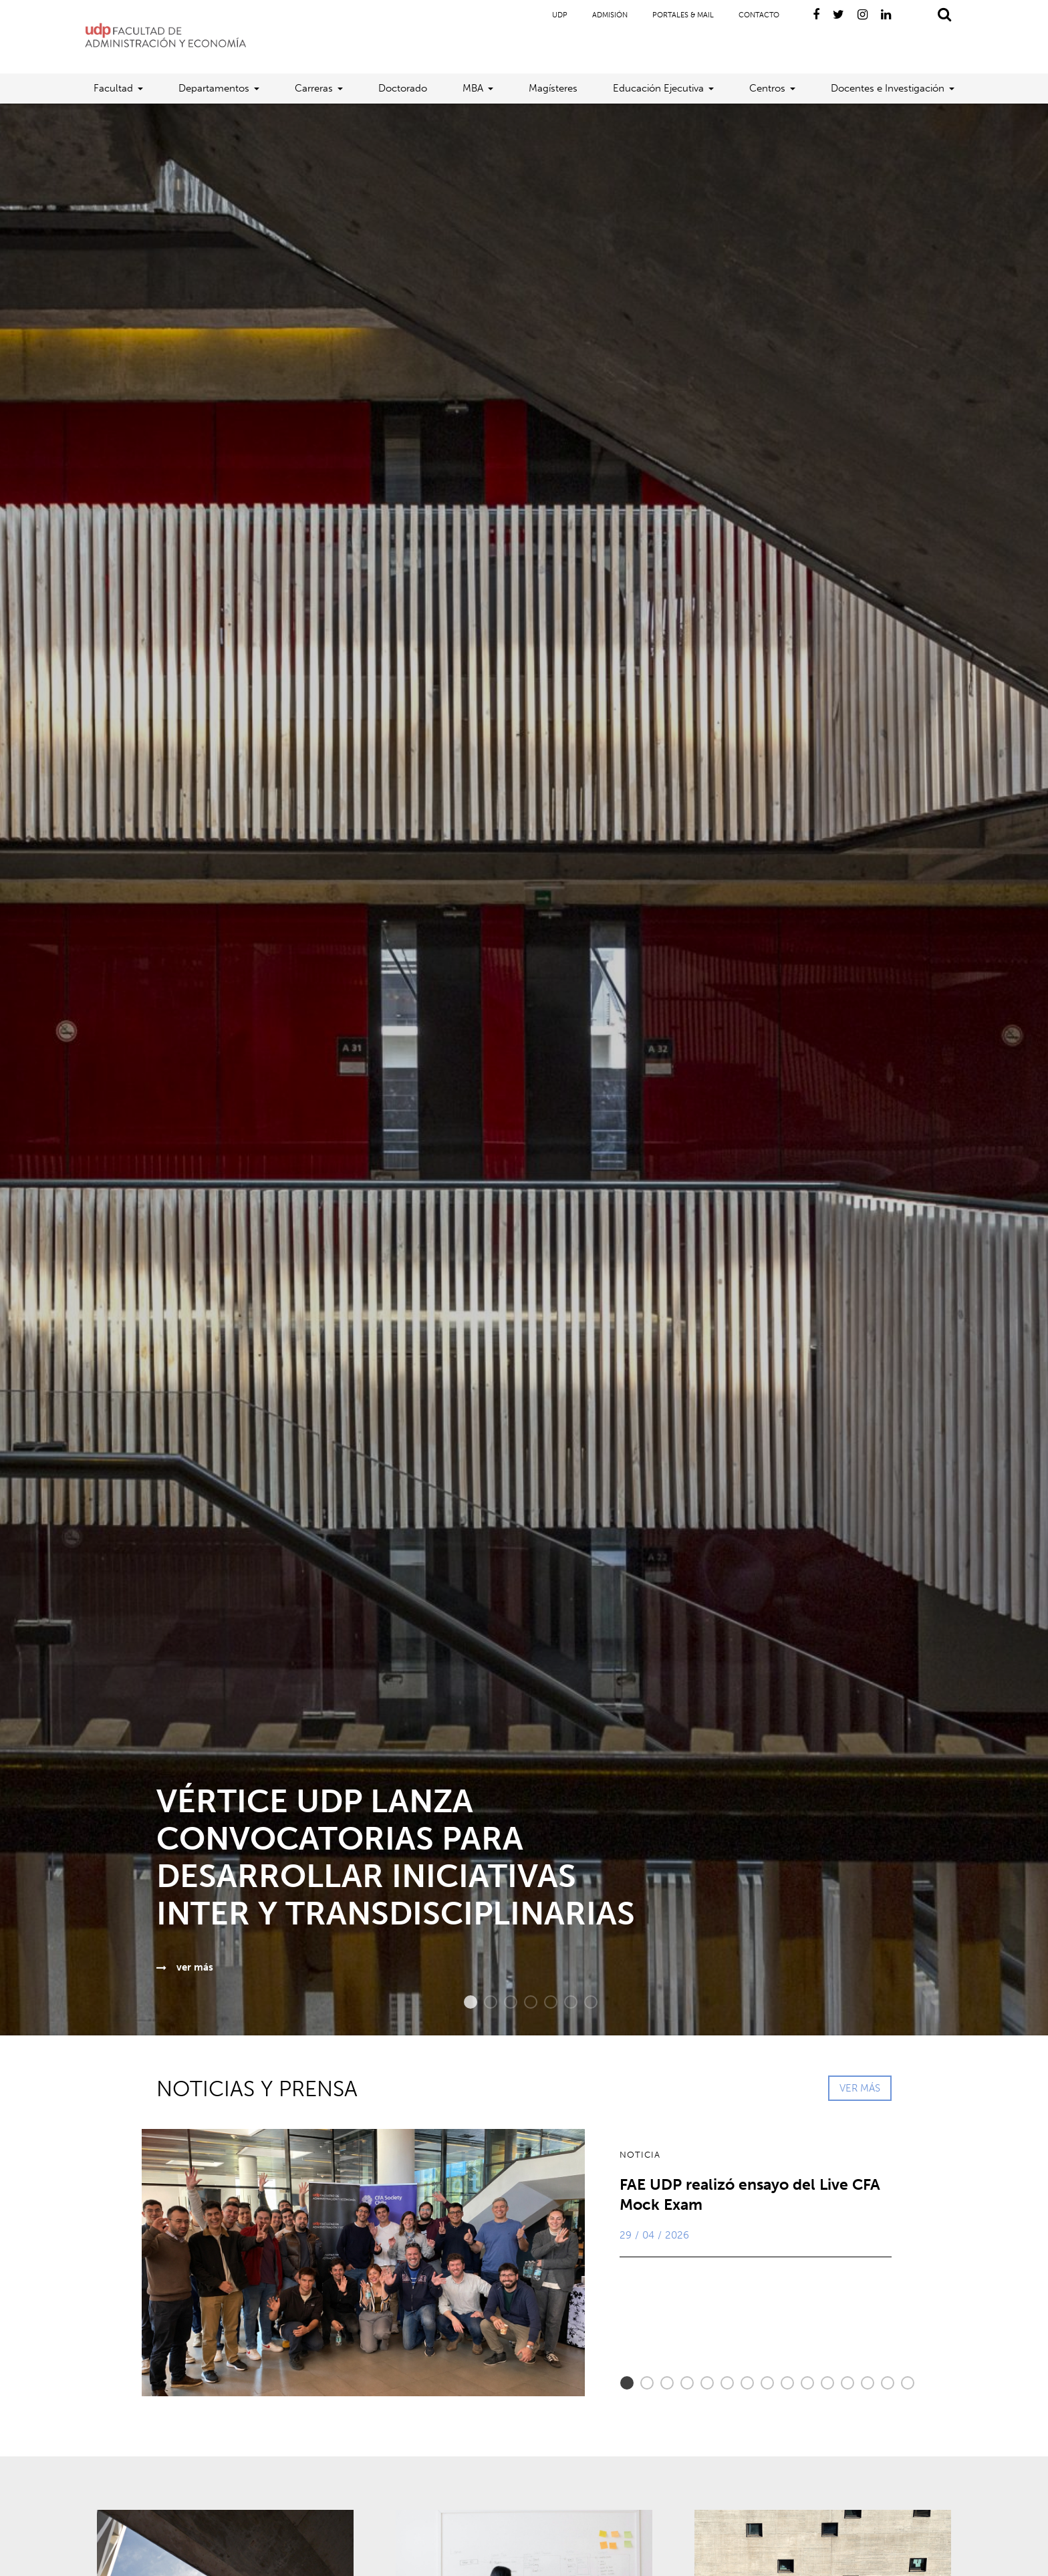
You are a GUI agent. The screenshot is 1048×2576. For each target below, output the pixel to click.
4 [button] (524, 2002)
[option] (524, 1069)
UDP (559, 15)
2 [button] (484, 2002)
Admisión (610, 15)
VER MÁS (859, 2088)
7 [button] (584, 2002)
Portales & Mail (683, 15)
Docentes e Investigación (887, 88)
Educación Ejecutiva (658, 88)
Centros (767, 88)
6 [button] (564, 2002)
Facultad (113, 88)
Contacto (759, 15)
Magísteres (553, 88)
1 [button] (464, 2002)
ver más (184, 1967)
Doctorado (402, 88)
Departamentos (213, 88)
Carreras (314, 88)
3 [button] (504, 2002)
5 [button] (544, 2002)
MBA (473, 88)
